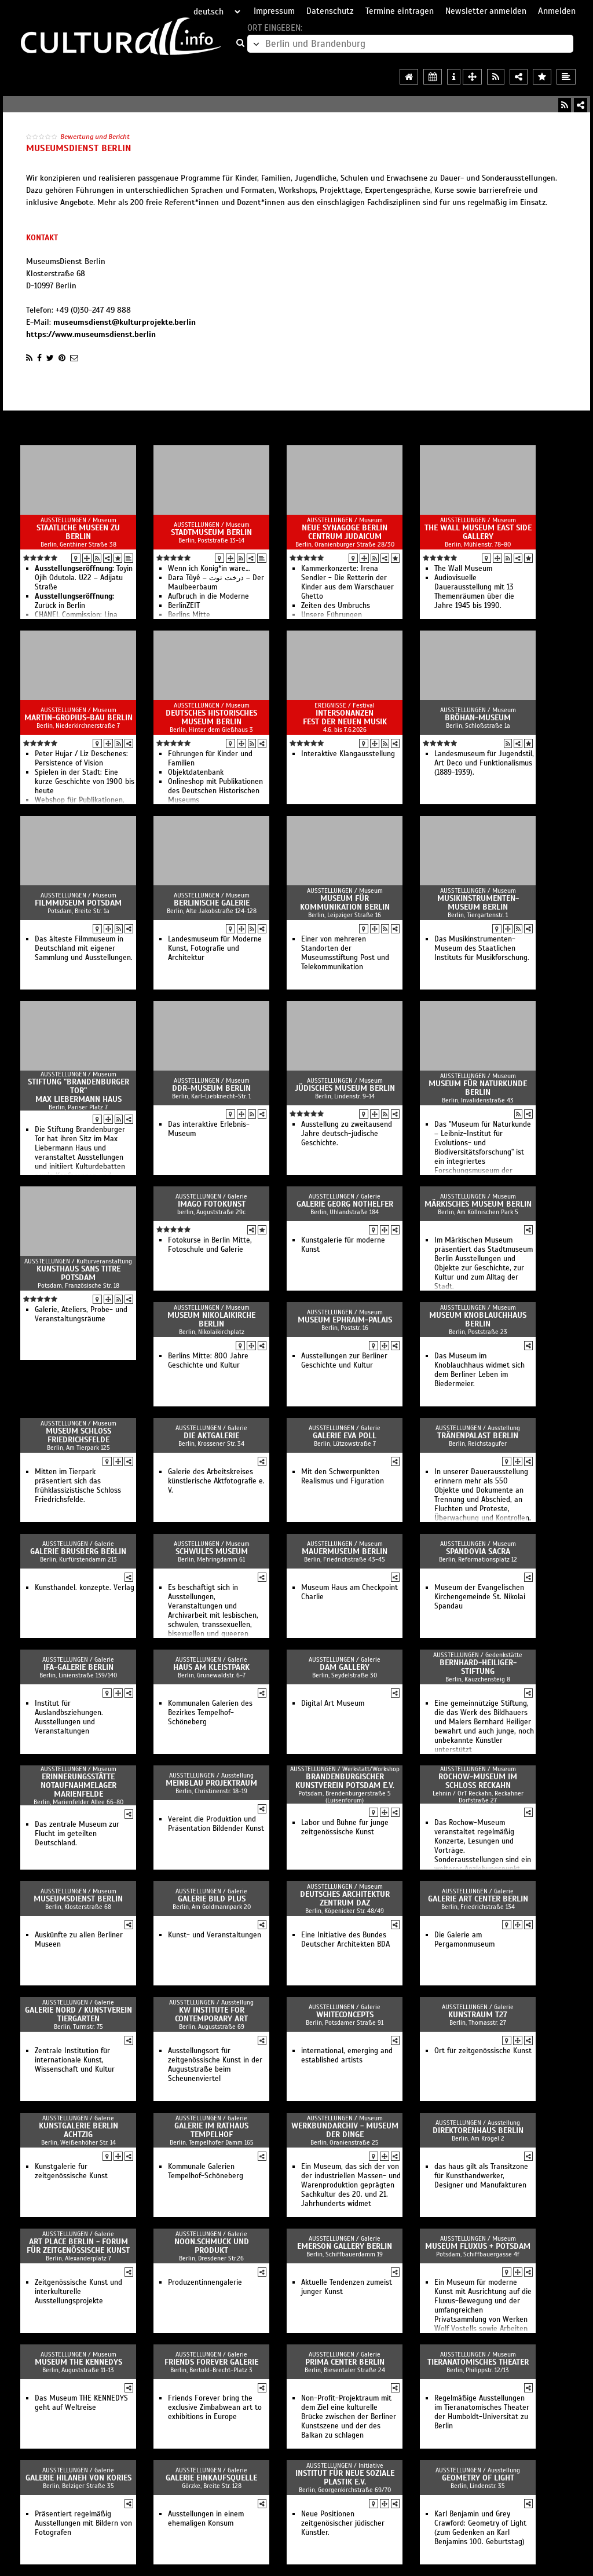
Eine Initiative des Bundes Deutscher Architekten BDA (345, 1939)
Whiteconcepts (345, 2014)
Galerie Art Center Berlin (478, 1899)
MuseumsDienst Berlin (78, 1899)
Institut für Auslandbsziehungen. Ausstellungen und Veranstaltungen (69, 1717)
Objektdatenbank (196, 772)
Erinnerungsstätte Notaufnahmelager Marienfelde (78, 1785)
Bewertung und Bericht (95, 137)
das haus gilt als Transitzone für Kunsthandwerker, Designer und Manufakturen (481, 2176)
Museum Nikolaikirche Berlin (211, 1319)
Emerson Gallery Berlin (344, 2246)
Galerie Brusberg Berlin (78, 1551)
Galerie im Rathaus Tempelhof (211, 2130)
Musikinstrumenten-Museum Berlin (478, 902)
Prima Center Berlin (345, 2362)
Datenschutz (330, 11)
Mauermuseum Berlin (344, 1551)
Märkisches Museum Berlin (478, 1204)
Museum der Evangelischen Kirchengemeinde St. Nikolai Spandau (479, 1597)
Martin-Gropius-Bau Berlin (78, 717)
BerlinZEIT (184, 605)
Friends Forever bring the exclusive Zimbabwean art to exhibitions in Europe (215, 2407)
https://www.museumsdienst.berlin (91, 334)
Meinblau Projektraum (211, 1783)
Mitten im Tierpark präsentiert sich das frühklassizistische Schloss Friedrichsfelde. (78, 1485)
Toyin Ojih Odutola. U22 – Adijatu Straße (84, 578)
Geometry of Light (478, 2478)
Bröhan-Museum (478, 717)
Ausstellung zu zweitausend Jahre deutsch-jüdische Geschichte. (346, 1134)
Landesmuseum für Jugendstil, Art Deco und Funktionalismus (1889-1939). (484, 763)
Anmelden (557, 11)
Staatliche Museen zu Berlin (78, 532)
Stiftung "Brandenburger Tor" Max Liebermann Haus (78, 1091)
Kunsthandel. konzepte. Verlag (84, 1587)
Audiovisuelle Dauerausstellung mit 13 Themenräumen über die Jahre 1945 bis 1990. (474, 591)
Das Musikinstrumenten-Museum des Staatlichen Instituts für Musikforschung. (481, 948)
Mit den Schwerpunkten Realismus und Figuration (342, 1476)
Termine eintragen (399, 11)
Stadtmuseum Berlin (211, 532)
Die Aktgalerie (211, 1435)
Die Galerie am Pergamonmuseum (464, 1939)
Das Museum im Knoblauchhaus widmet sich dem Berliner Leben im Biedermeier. (479, 1369)
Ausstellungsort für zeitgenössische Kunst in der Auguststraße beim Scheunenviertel (215, 2064)
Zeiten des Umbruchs (335, 605)
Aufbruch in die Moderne (208, 596)
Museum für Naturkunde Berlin (478, 1088)
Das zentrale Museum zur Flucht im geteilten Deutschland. (77, 1834)
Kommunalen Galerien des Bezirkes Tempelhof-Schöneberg (210, 1713)
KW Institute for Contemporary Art (211, 2014)
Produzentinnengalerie (205, 2282)
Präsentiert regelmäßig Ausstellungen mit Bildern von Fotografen (83, 2523)
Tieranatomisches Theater (478, 2362)
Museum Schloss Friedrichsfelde (78, 1435)
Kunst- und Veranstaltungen (214, 1935)
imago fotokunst (212, 1204)
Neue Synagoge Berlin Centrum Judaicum (344, 532)
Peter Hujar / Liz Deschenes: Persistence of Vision (81, 758)
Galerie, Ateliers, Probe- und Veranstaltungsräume (81, 1314)
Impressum (274, 11)
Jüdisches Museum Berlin (345, 1088)
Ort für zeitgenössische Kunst (483, 2050)
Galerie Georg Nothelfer (344, 1204)
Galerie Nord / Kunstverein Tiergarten (78, 2014)
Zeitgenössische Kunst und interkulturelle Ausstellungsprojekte (78, 2292)
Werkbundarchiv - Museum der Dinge (344, 2130)
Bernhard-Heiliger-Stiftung (478, 1667)
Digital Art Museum (332, 1703)
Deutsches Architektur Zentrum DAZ (345, 1898)
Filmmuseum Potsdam (78, 903)
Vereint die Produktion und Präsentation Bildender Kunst (216, 1824)
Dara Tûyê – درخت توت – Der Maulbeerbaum (216, 582)
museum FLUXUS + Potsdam (477, 2246)
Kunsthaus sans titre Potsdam (78, 1273)
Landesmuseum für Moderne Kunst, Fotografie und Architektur (215, 948)
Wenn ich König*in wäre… (209, 568)
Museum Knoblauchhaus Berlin (477, 1319)
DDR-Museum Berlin (211, 1088)
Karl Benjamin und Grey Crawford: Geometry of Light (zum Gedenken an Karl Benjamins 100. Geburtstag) (480, 2527)
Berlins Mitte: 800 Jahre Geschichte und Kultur (208, 1360)
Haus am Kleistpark (211, 1667)
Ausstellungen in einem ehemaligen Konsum (206, 2518)
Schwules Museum (211, 1551)
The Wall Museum (463, 568)
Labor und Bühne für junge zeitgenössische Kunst (345, 1827)
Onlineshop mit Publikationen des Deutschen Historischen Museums (215, 791)
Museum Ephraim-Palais (345, 1320)
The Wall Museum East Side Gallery (478, 532)
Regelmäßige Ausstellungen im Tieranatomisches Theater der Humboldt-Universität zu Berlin (481, 2412)
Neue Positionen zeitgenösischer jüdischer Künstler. (343, 2523)
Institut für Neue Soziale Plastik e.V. (344, 2477)
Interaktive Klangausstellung (348, 753)
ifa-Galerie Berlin (78, 1667)
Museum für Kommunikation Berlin (345, 902)
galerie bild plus (212, 1899)
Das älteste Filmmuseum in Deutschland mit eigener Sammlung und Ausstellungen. (84, 948)
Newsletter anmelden (485, 11)
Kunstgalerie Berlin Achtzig (78, 2130)
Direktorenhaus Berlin (478, 2130)
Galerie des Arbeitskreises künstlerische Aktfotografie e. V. (216, 1481)
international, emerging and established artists (347, 2055)
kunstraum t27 (477, 2014)
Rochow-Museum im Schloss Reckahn (477, 1781)
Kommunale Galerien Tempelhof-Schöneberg (205, 2171)
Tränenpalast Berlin (477, 1435)
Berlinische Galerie (212, 903)
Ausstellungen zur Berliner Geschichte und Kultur (344, 1360)
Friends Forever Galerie (211, 2362)
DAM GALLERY (344, 1667)
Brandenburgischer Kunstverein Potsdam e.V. (344, 1781)
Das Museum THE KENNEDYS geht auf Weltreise (81, 2403)
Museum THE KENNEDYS (78, 2362)
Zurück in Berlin (74, 601)
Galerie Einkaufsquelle (211, 2478)
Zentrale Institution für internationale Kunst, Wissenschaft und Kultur (75, 2060)
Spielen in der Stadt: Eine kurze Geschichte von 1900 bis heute (84, 782)
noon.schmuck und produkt (211, 2246)
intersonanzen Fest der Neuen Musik (345, 717)
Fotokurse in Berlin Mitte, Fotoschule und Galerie (210, 1245)
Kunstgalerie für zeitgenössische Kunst (71, 2171)
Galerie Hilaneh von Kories (78, 2478)
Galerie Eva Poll (344, 1435)
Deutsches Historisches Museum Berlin (211, 717)
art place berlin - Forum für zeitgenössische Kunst (78, 2246)
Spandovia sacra (478, 1551)
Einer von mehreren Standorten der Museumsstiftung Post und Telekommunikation (345, 953)
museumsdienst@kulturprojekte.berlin (124, 322)
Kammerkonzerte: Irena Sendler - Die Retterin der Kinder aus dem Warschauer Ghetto (347, 582)
